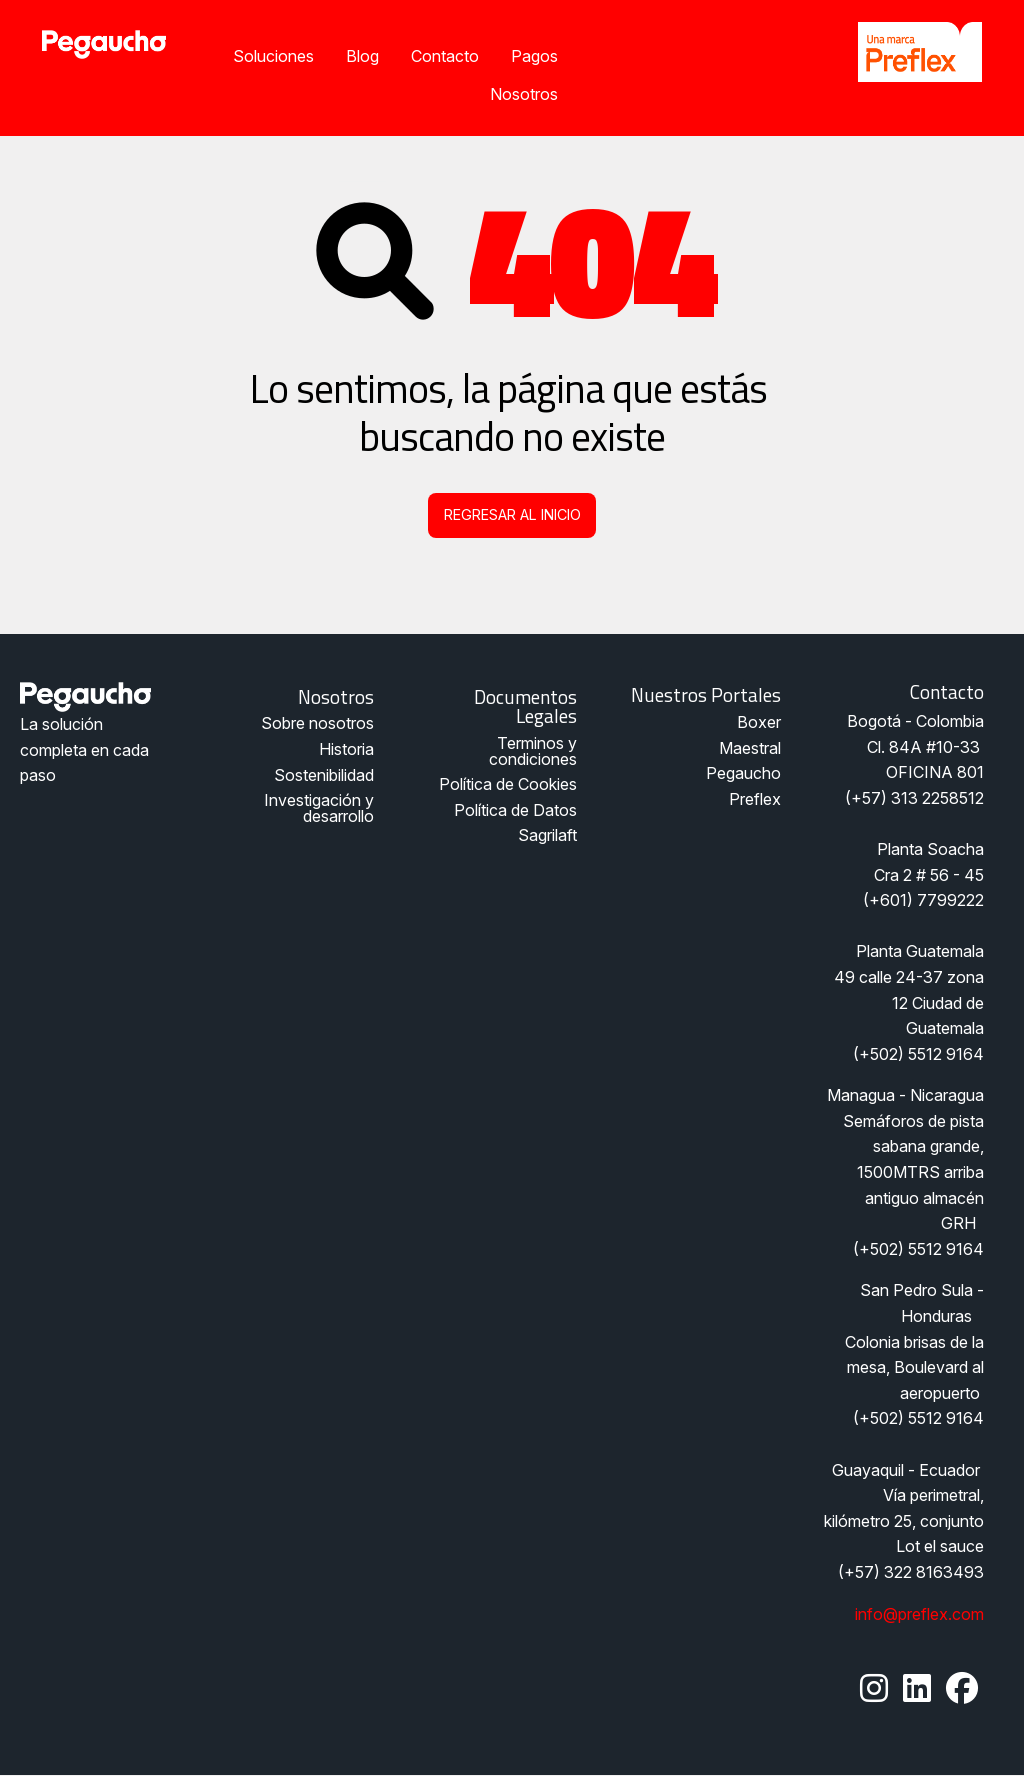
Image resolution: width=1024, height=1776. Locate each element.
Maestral (750, 748)
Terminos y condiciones (533, 751)
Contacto (445, 56)
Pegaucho (743, 773)
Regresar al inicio (512, 514)
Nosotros (524, 94)
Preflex (755, 799)
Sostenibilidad (324, 775)
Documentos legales (525, 706)
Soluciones (273, 56)
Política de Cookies (508, 784)
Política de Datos (515, 810)
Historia (346, 749)
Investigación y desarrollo (319, 808)
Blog (362, 56)
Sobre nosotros (317, 723)
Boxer (759, 722)
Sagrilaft (547, 835)
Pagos (534, 56)
